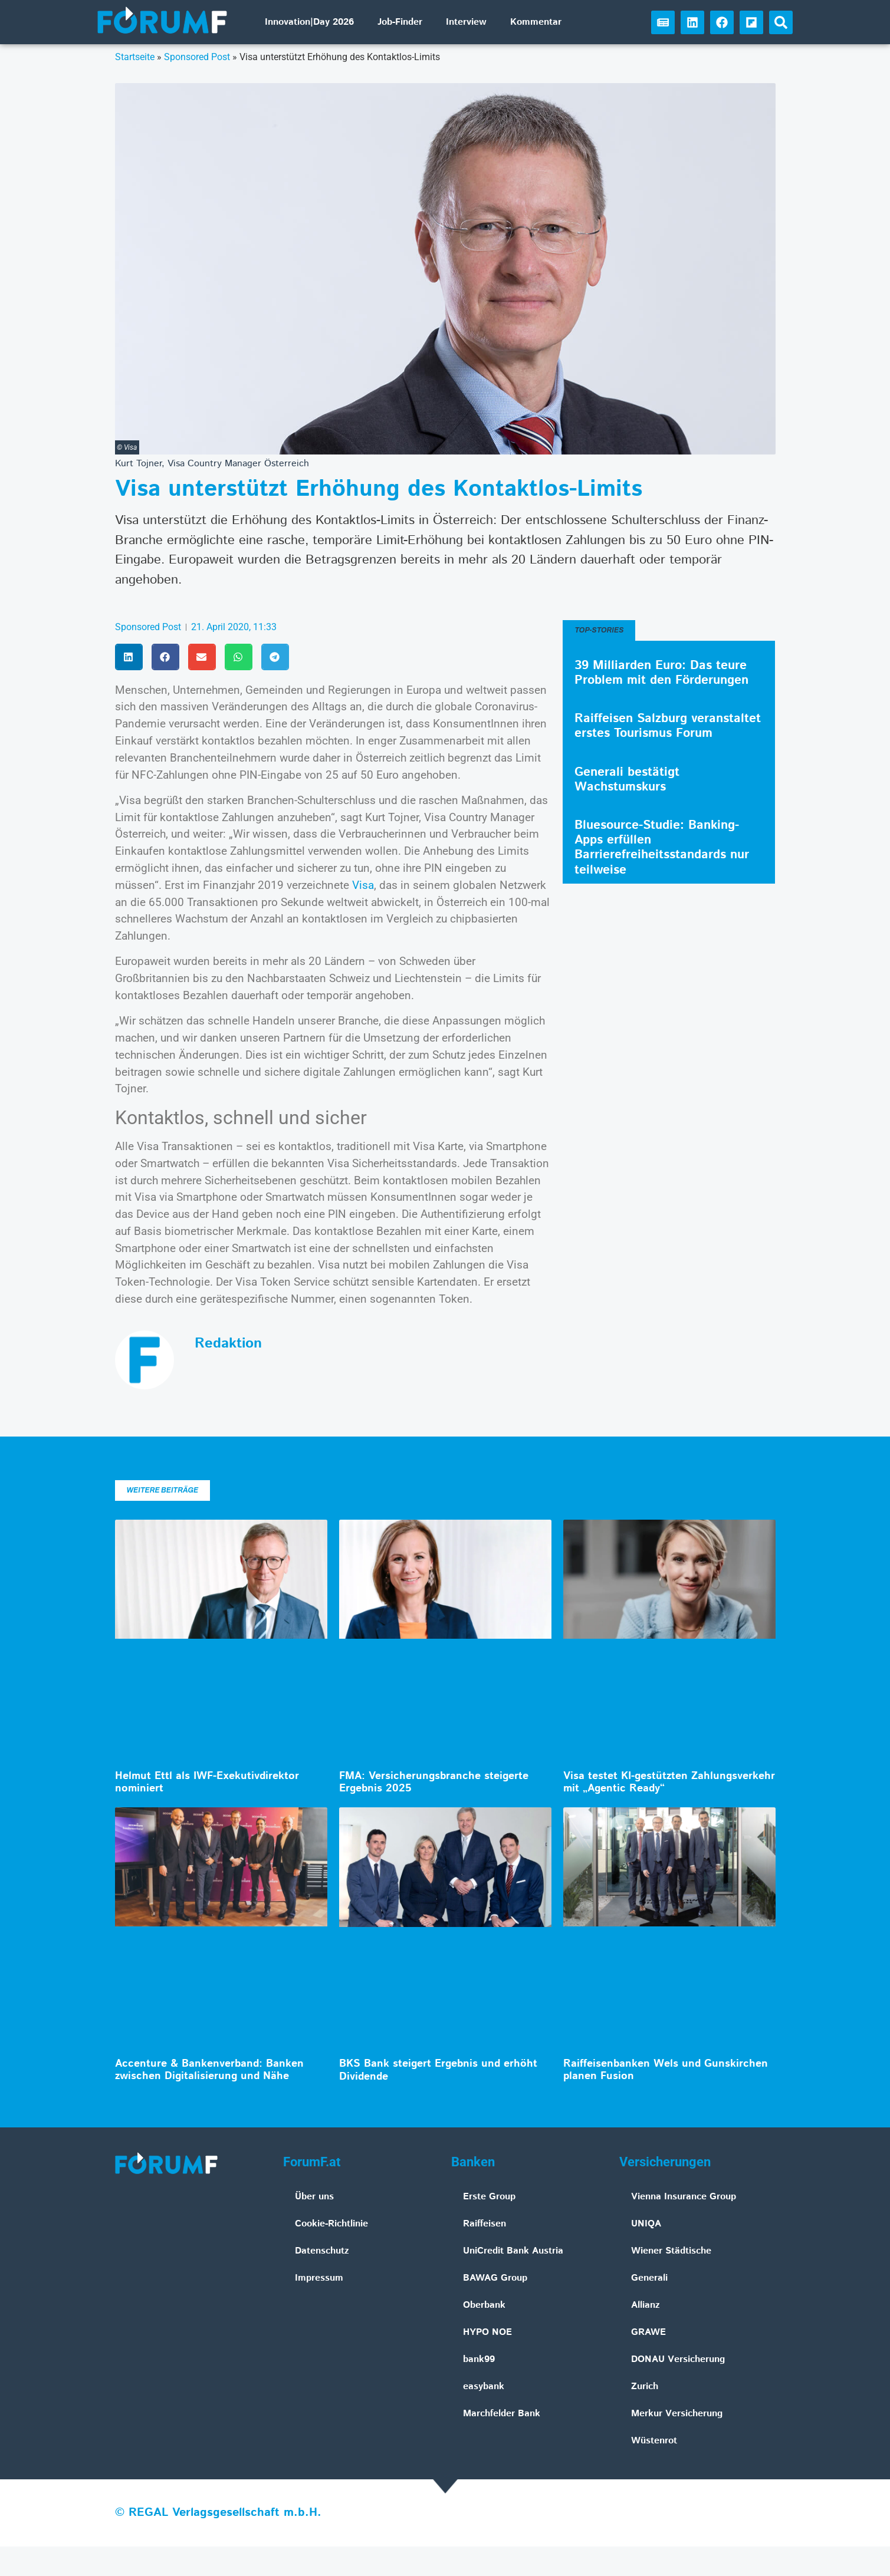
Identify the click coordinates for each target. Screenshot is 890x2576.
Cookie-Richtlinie (331, 2224)
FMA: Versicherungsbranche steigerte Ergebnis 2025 (433, 1782)
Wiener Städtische (671, 2251)
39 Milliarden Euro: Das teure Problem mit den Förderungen (661, 673)
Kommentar (535, 22)
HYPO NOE (487, 2332)
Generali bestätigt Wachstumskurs (626, 779)
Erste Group (489, 2196)
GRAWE (648, 2332)
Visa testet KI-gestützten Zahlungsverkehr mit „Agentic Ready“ (669, 1782)
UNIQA (646, 2224)
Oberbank (484, 2305)
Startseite (135, 56)
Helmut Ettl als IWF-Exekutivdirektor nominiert (207, 1782)
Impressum (319, 2278)
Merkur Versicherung (676, 2413)
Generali (649, 2278)
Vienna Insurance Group (683, 2196)
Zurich (644, 2386)
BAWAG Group (495, 2278)
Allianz (645, 2305)
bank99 (479, 2359)
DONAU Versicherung (678, 2359)
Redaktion (228, 1343)
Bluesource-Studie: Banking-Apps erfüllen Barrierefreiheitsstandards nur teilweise (661, 847)
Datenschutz (322, 2251)
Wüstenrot (654, 2440)
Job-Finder (399, 22)
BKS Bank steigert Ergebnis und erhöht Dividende (438, 2070)
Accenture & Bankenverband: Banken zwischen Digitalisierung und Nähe (209, 2070)
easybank (483, 2386)
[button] (781, 22)
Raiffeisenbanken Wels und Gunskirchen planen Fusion (665, 2070)
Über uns (314, 2196)
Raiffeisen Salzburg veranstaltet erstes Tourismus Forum (667, 726)
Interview (466, 22)
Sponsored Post (197, 56)
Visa (363, 885)
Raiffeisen (484, 2224)
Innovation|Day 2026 (309, 22)
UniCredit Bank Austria (513, 2251)
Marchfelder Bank (501, 2413)
